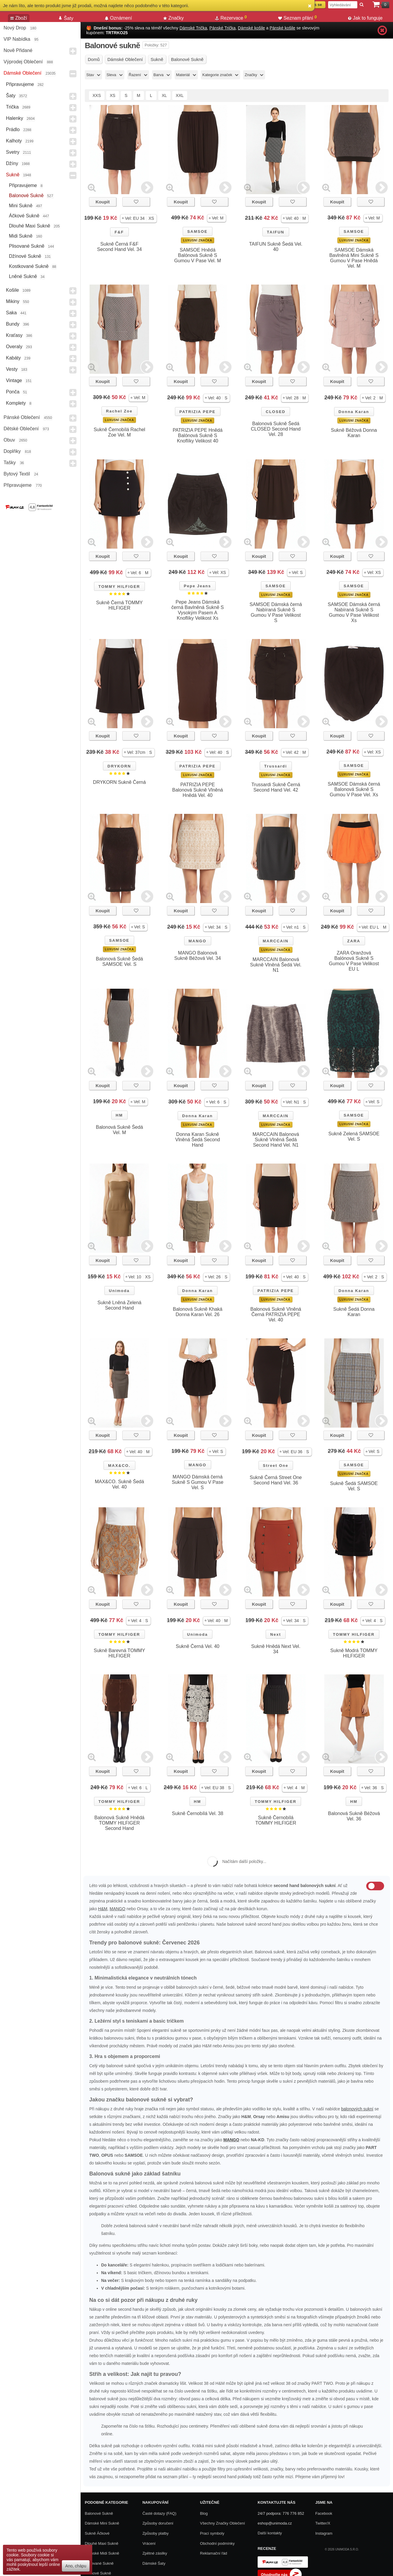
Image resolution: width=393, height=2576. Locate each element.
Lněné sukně (23, 276)
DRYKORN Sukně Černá (119, 782)
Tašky (10, 462)
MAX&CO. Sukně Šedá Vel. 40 (119, 1484)
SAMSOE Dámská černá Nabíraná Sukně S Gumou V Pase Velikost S (276, 612)
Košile (12, 290)
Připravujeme (20, 84)
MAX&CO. (119, 1465)
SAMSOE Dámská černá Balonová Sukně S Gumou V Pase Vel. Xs (354, 789)
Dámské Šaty (154, 2563)
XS (112, 95)
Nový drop (15, 27)
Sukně (12, 174)
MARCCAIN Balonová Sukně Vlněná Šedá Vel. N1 (276, 965)
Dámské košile (251, 28)
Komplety (16, 403)
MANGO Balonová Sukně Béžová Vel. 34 (197, 955)
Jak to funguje (365, 18)
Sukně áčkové (97, 2533)
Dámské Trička (193, 28)
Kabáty (13, 357)
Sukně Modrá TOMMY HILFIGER (354, 1653)
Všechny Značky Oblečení (222, 2523)
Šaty (10, 95)
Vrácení (149, 2543)
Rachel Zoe (119, 411)
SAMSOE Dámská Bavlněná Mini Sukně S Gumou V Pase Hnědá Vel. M (353, 258)
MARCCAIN (276, 941)
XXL (180, 95)
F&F (119, 232)
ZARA (353, 941)
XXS (97, 95)
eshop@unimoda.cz (275, 2523)
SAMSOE (197, 231)
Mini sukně (20, 205)
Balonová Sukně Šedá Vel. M (119, 1130)
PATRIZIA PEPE (197, 411)
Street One (276, 1465)
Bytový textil (17, 473)
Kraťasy (14, 335)
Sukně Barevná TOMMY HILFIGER (119, 1653)
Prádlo (13, 129)
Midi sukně (20, 235)
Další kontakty (270, 2533)
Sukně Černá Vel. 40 (198, 1646)
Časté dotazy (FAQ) (159, 2513)
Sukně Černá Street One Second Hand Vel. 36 (276, 1480)
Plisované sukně (26, 246)
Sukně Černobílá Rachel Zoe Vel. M (119, 432)
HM (119, 1115)
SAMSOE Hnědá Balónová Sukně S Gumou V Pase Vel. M (197, 255)
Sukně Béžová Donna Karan (354, 433)
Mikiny (12, 301)
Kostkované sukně (28, 266)
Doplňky (12, 451)
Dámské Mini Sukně (102, 2523)
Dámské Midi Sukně (102, 2553)
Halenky (14, 118)
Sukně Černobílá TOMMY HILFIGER (275, 1820)
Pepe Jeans (197, 586)
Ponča (12, 391)
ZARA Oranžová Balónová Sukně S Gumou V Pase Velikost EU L (354, 960)
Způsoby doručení (158, 2523)
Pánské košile (282, 28)
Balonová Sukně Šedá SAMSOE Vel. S (119, 961)
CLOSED (275, 411)
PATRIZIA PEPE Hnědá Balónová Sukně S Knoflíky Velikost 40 (197, 435)
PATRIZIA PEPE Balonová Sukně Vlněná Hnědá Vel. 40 (197, 790)
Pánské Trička (222, 28)
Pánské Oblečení (22, 417)
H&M (102, 1908)
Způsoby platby (156, 2533)
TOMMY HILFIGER (119, 586)
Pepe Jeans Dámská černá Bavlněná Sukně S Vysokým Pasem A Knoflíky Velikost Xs (197, 610)
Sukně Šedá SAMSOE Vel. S (354, 1486)
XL (164, 95)
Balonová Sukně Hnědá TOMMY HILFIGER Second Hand (119, 1823)
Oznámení (118, 18)
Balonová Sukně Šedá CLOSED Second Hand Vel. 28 (275, 429)
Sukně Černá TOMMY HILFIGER (119, 605)
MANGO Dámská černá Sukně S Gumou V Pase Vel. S (197, 1482)
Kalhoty (14, 140)
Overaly (14, 346)
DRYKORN (119, 766)
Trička (12, 106)
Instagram (324, 2533)
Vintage (14, 380)
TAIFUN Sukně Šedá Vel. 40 (275, 246)
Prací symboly (212, 2533)
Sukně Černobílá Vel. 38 (197, 1813)
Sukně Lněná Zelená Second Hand (120, 1305)
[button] (138, 218)
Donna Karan (354, 411)
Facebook (323, 2513)
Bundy (12, 323)
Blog (204, 2513)
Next (275, 1634)
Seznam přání (297, 18)
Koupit (102, 201)
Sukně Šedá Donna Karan (354, 1312)
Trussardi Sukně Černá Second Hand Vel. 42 (275, 787)
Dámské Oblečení (22, 73)
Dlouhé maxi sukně (29, 225)
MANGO (197, 941)
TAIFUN (275, 232)
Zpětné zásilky (155, 2553)
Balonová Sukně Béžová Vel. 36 (354, 1816)
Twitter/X (323, 2523)
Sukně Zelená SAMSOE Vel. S (354, 1136)
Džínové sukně (25, 256)
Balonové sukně (26, 195)
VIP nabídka (17, 39)
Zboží (18, 18)
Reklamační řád (213, 2553)
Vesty (12, 369)
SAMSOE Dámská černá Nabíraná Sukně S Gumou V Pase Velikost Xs (354, 612)
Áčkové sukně (24, 215)
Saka (11, 312)
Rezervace (231, 18)
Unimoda (119, 1290)
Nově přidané (18, 50)
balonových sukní (357, 2108)
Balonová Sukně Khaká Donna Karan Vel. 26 (197, 1312)
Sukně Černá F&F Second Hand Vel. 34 (119, 246)
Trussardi (275, 766)
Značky (173, 18)
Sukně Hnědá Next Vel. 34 (275, 1649)
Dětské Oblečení (21, 428)
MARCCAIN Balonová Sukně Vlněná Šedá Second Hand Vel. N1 (276, 1139)
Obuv (9, 439)
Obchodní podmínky (217, 2543)
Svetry (12, 152)
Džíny (12, 163)
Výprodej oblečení (23, 61)
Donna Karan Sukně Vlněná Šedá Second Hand (197, 1139)
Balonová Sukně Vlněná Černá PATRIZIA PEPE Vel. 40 (275, 1314)
